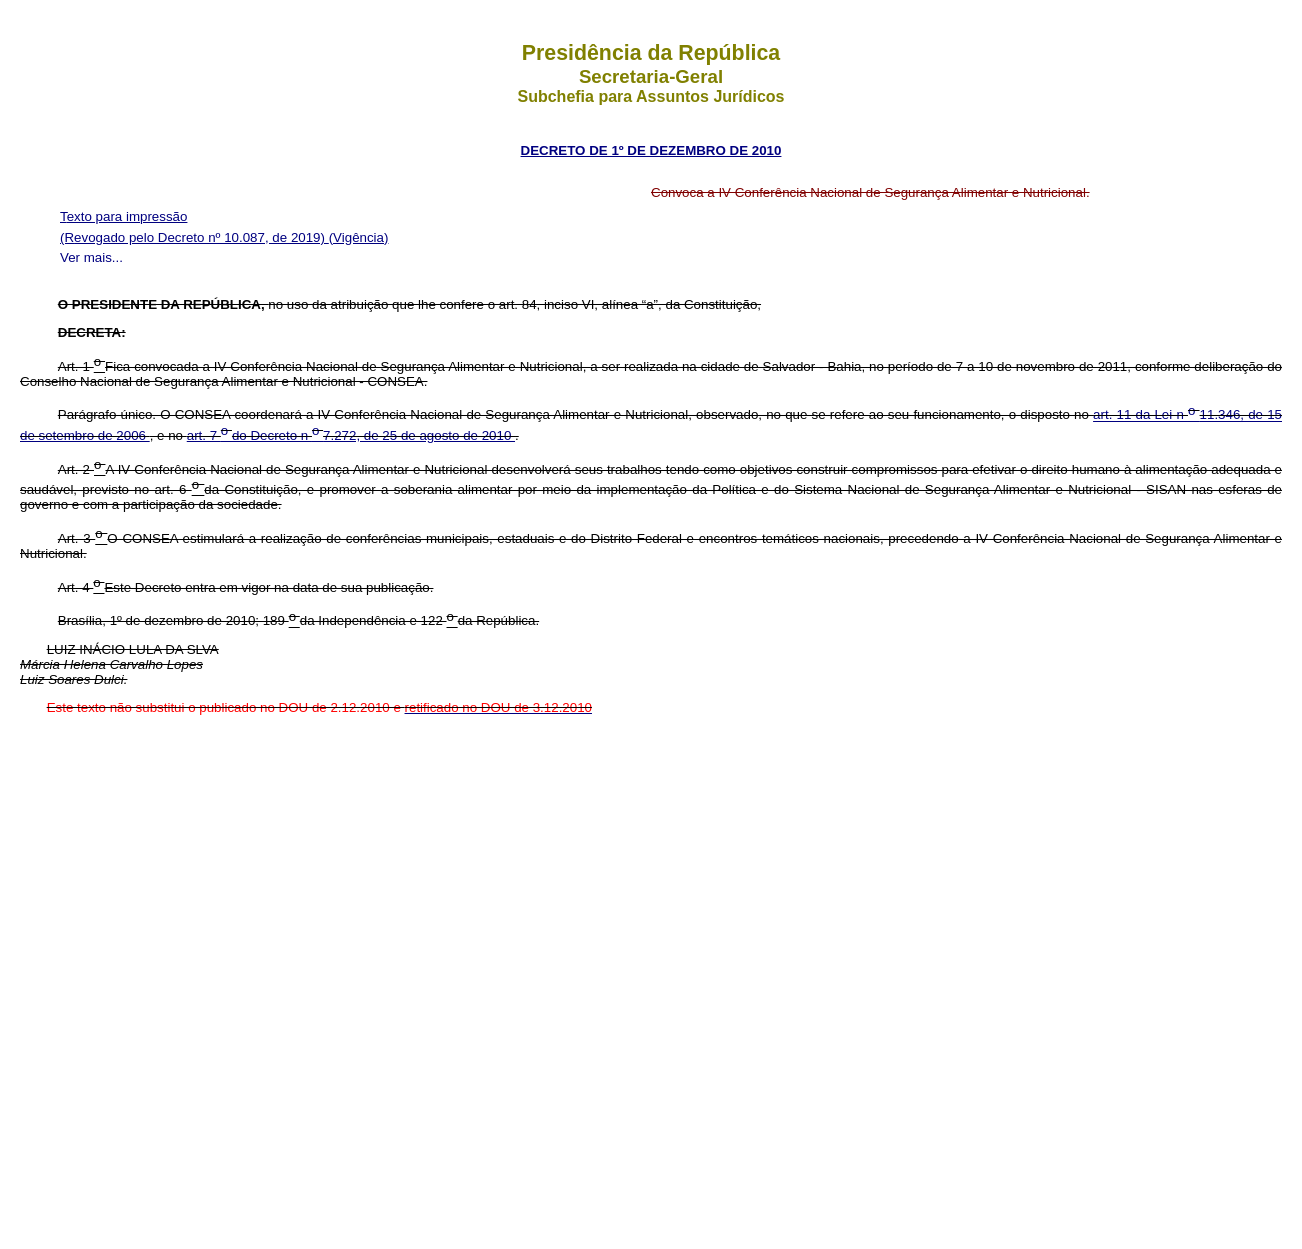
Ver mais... (91, 257)
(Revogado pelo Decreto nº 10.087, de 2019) (194, 237)
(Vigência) (359, 237)
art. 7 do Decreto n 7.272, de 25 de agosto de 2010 (351, 435)
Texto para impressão (123, 216)
